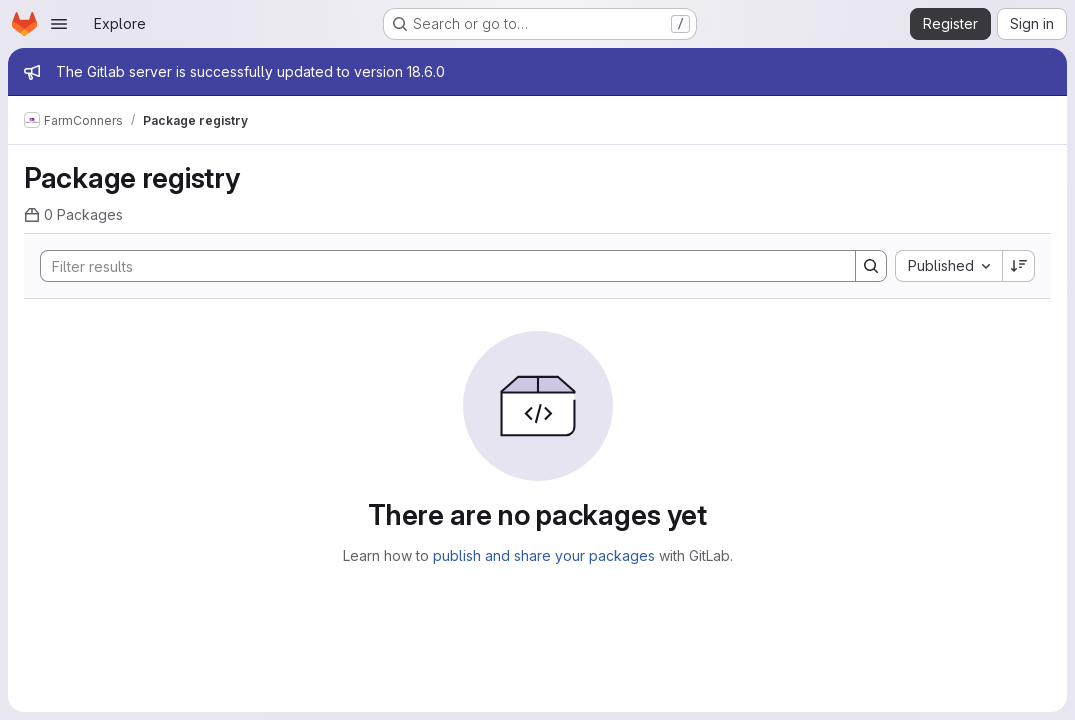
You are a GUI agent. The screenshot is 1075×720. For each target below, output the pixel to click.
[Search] (438, 266)
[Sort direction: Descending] (1019, 266)
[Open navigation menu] (59, 24)
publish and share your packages (544, 555)
